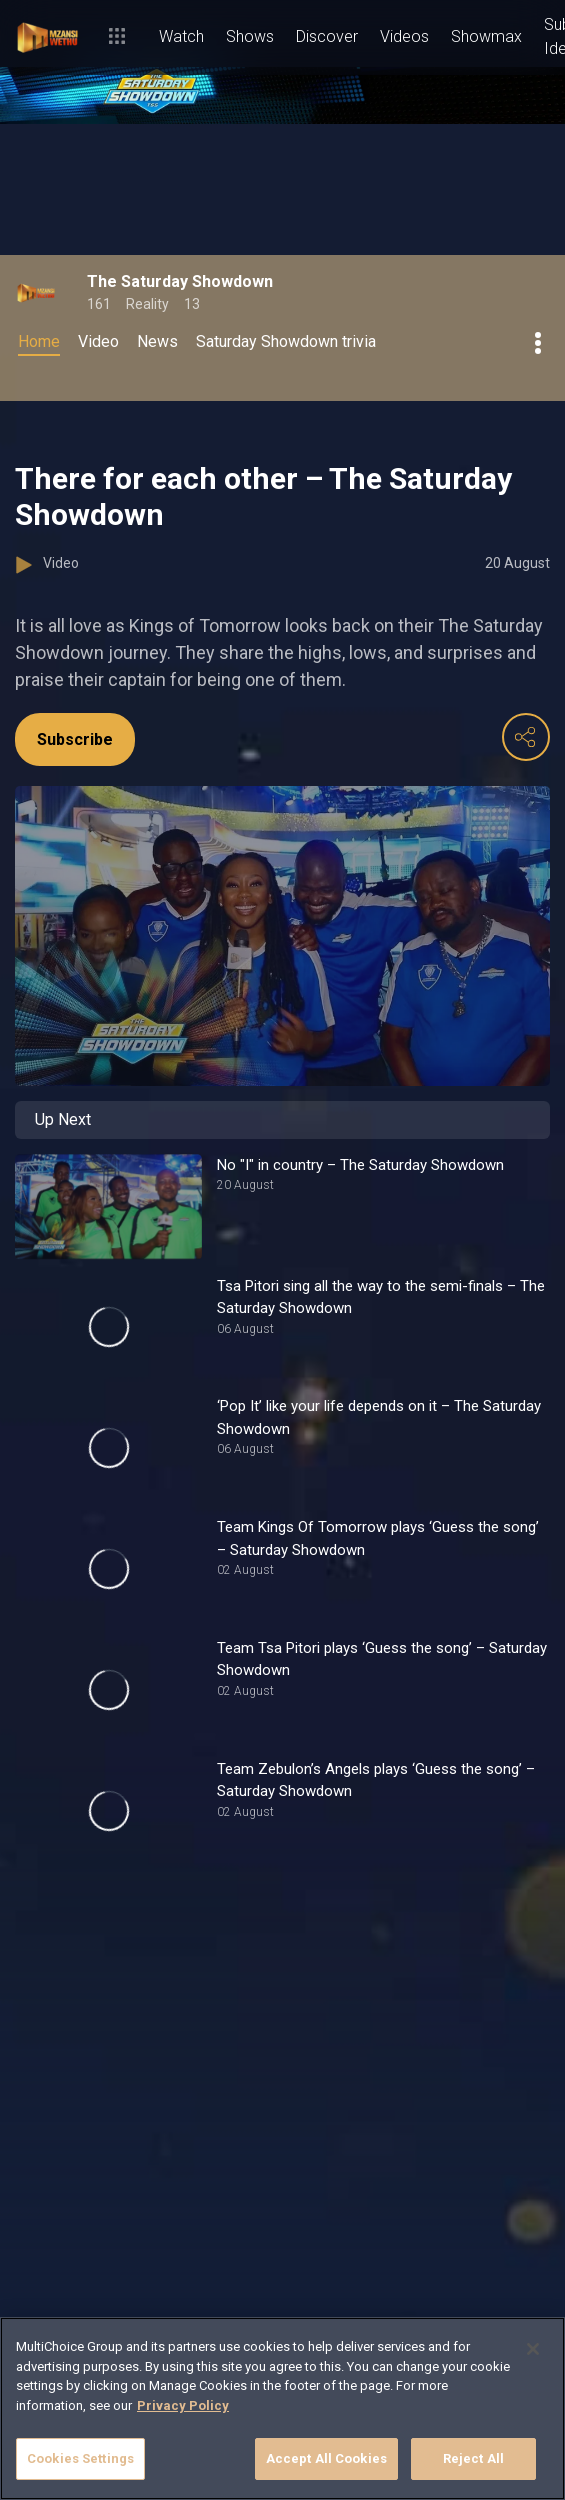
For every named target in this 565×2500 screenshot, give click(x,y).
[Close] (533, 2349)
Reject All (473, 2458)
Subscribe (75, 739)
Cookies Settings (80, 2458)
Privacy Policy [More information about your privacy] (183, 2405)
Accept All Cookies (326, 2458)
